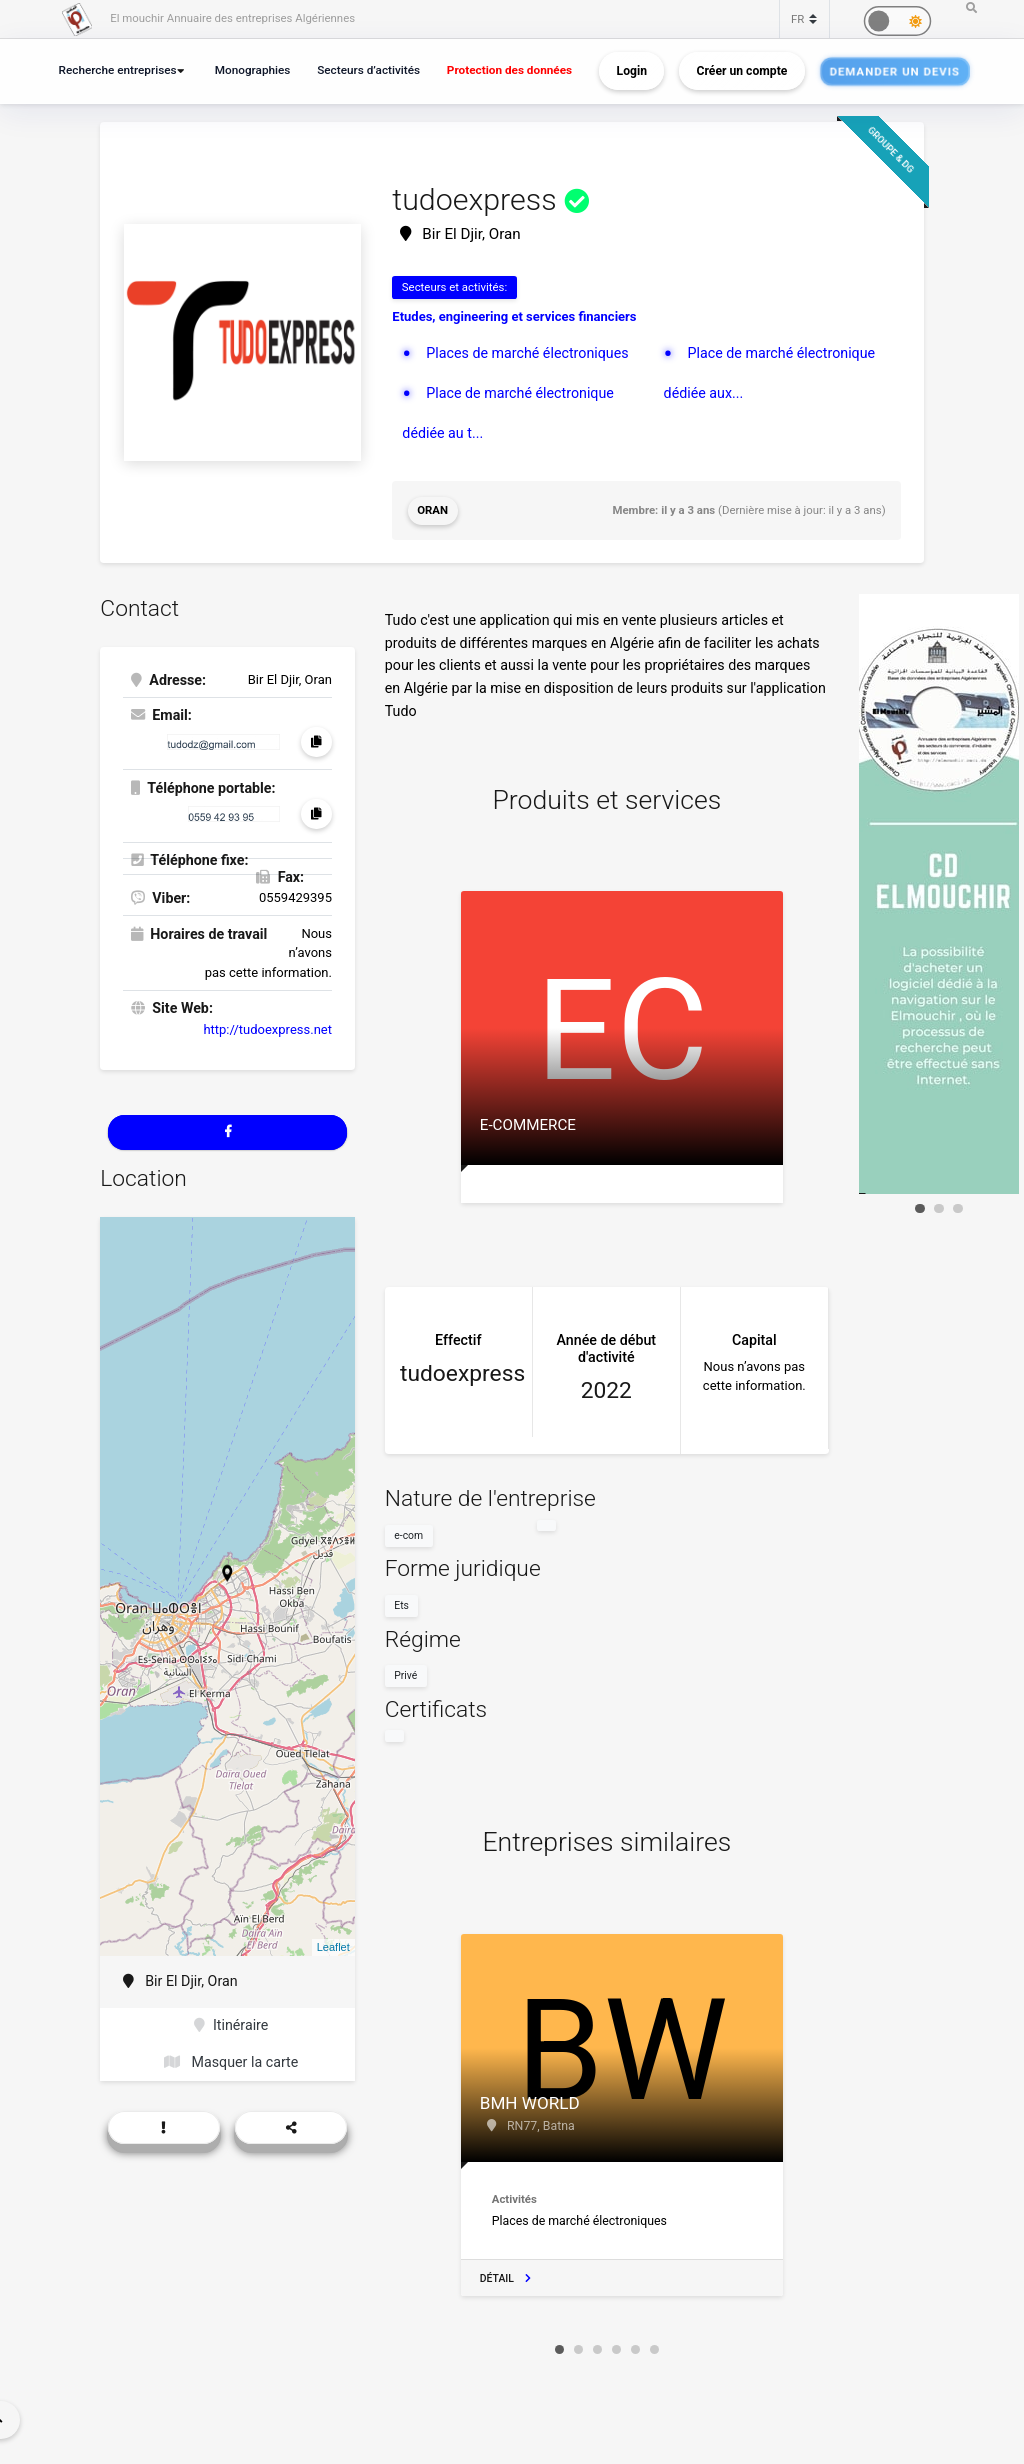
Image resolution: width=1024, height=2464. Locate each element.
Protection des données (509, 70)
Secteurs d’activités (368, 70)
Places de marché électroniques (527, 353)
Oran (432, 510)
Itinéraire (231, 2025)
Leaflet (333, 1947)
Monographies (253, 70)
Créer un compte (742, 71)
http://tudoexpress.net (267, 1029)
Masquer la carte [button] (231, 2062)
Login (632, 71)
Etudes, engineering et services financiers (514, 316)
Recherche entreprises (118, 70)
